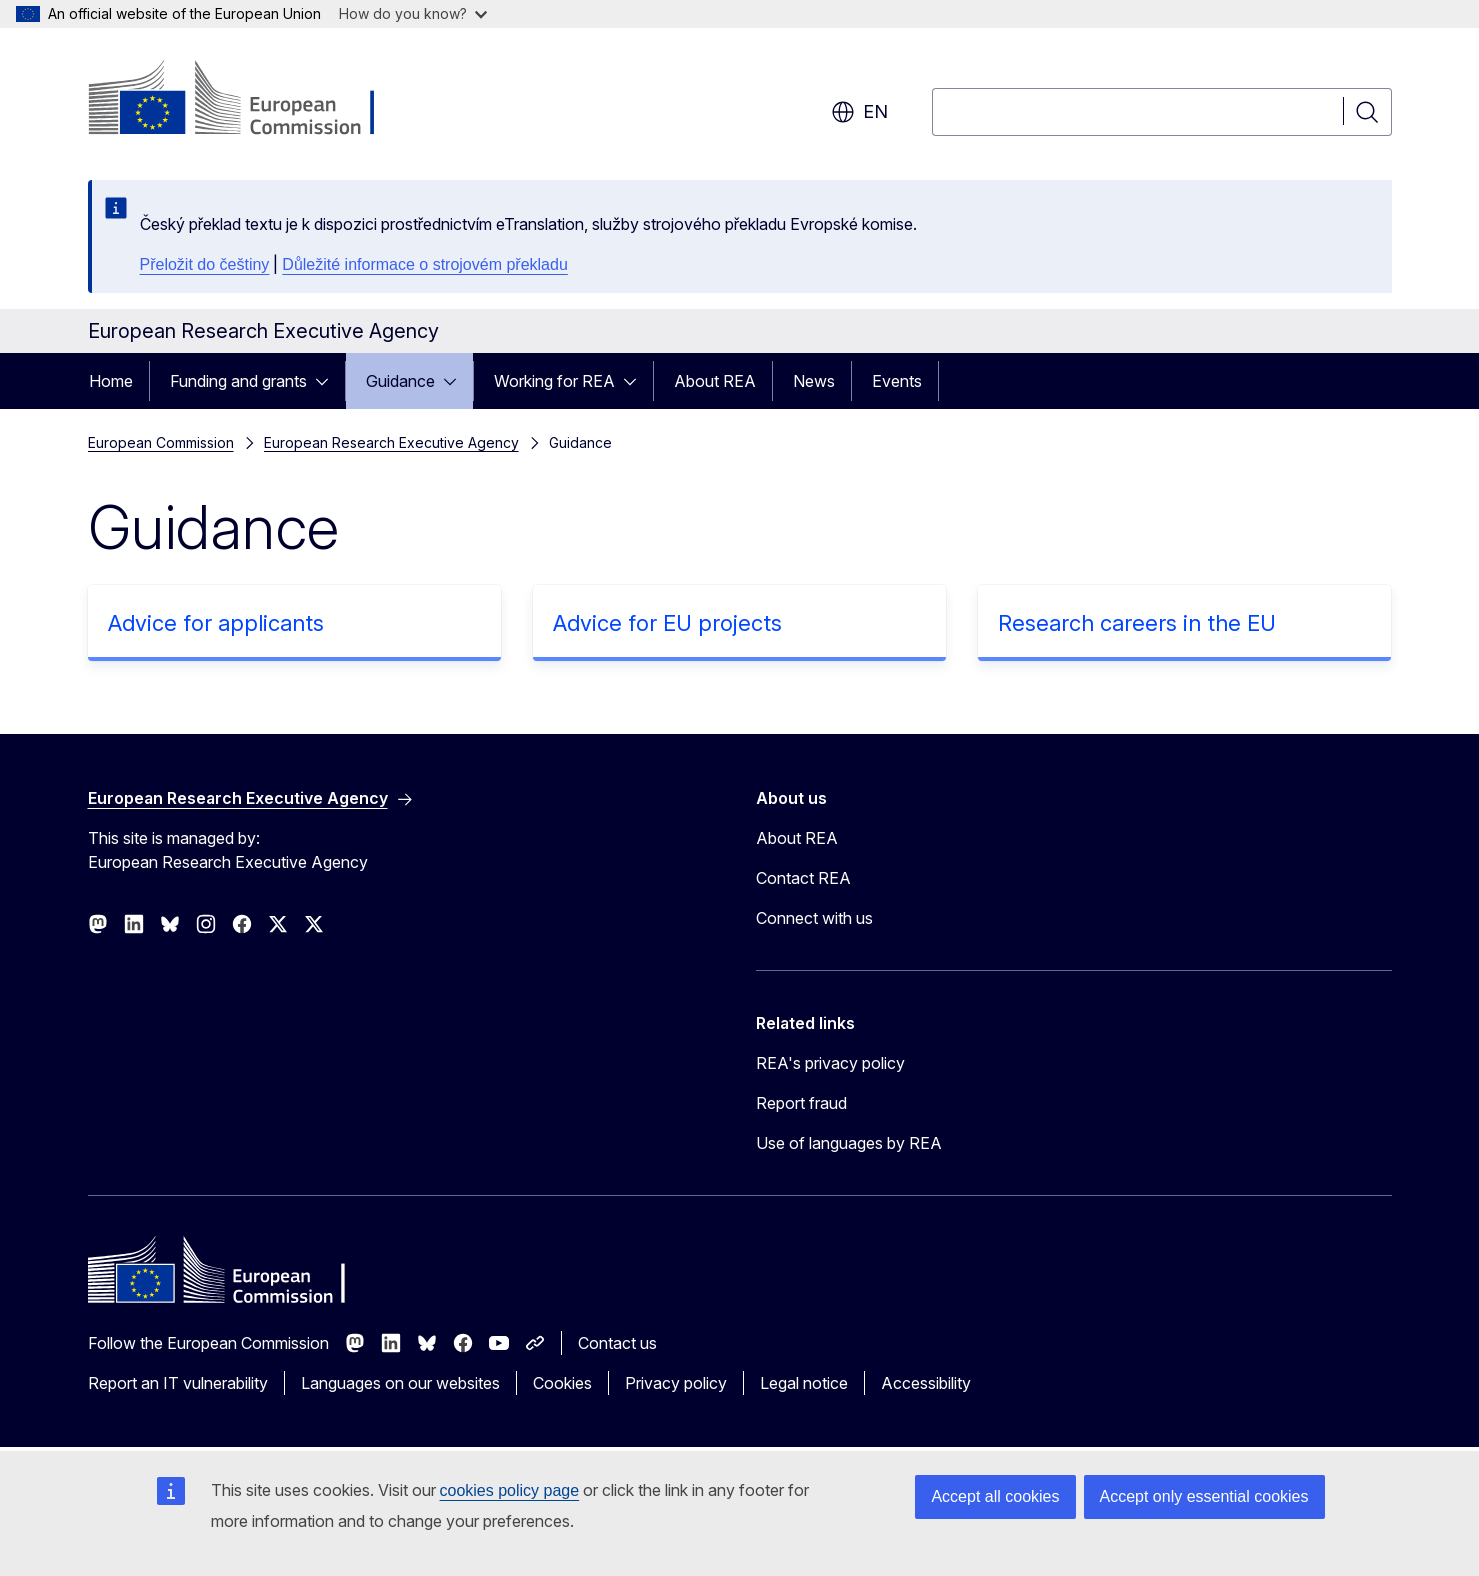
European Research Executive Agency (391, 442)
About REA (715, 381)
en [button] (859, 112)
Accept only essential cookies (1204, 1496)
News (814, 381)
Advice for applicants (216, 623)
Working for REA (554, 381)
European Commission (161, 442)
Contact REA (803, 878)
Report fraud (801, 1103)
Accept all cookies (995, 1496)
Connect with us (814, 918)
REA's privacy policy (830, 1063)
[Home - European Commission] (249, 100)
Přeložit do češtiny (205, 264)
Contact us (617, 1343)
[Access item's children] (328, 381)
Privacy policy (676, 1383)
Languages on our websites (400, 1383)
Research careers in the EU (1137, 623)
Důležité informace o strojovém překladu (424, 264)
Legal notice (804, 1383)
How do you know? (413, 13)
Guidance (400, 381)
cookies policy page (510, 1490)
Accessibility (926, 1383)
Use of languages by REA (849, 1143)
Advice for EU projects (667, 623)
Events (897, 381)
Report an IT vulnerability (178, 1383)
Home (111, 381)
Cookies (562, 1383)
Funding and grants (238, 381)
